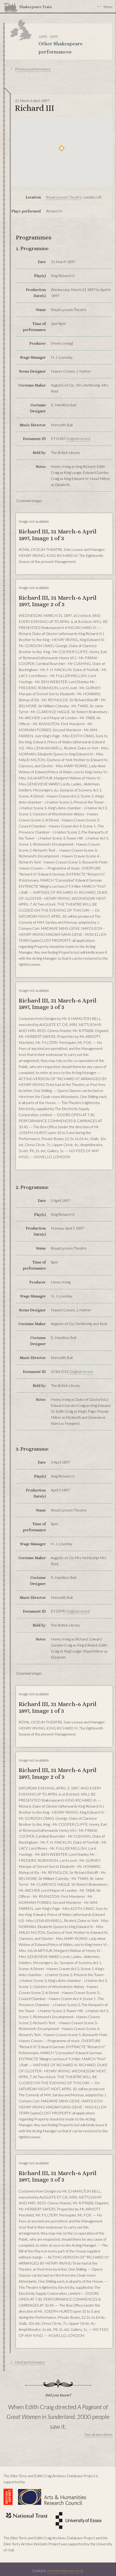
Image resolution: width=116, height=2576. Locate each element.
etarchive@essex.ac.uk (65, 2565)
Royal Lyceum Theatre (64, 191)
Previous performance (33, 63)
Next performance (30, 2356)
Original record (78, 433)
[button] (61, 142)
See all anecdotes (98, 2429)
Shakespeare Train (35, 7)
